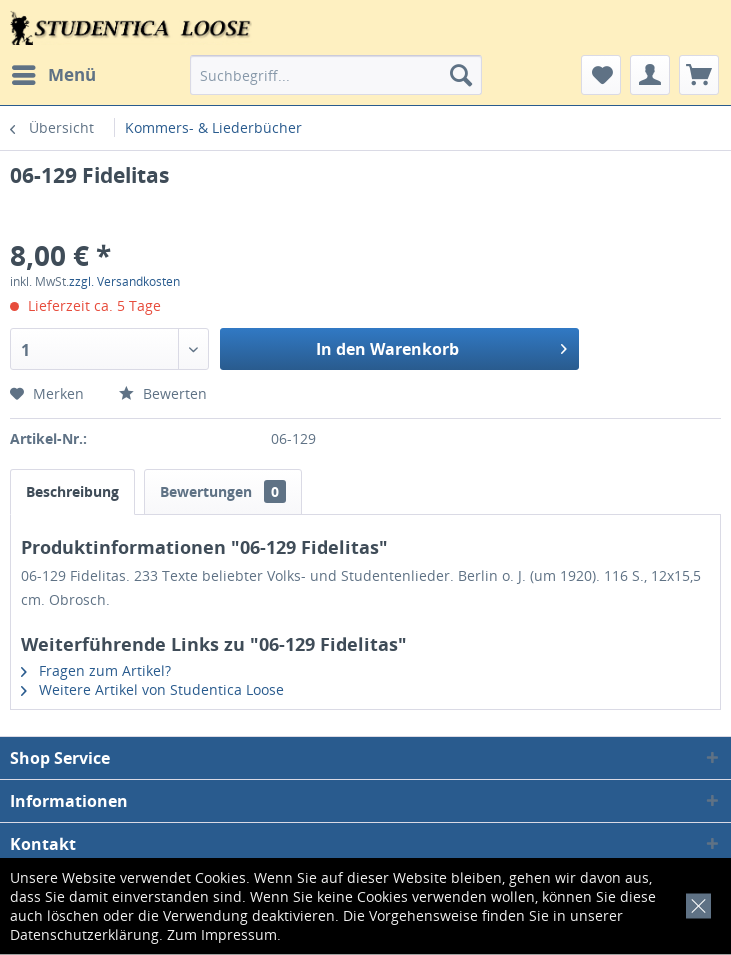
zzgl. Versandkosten (124, 281)
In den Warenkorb (441, 346)
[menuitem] (53, 75)
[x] (694, 903)
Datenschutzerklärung (84, 934)
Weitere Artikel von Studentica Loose (152, 689)
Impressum (239, 934)
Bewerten (163, 393)
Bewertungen (223, 491)
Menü (54, 72)
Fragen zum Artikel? (96, 670)
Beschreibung (72, 491)
